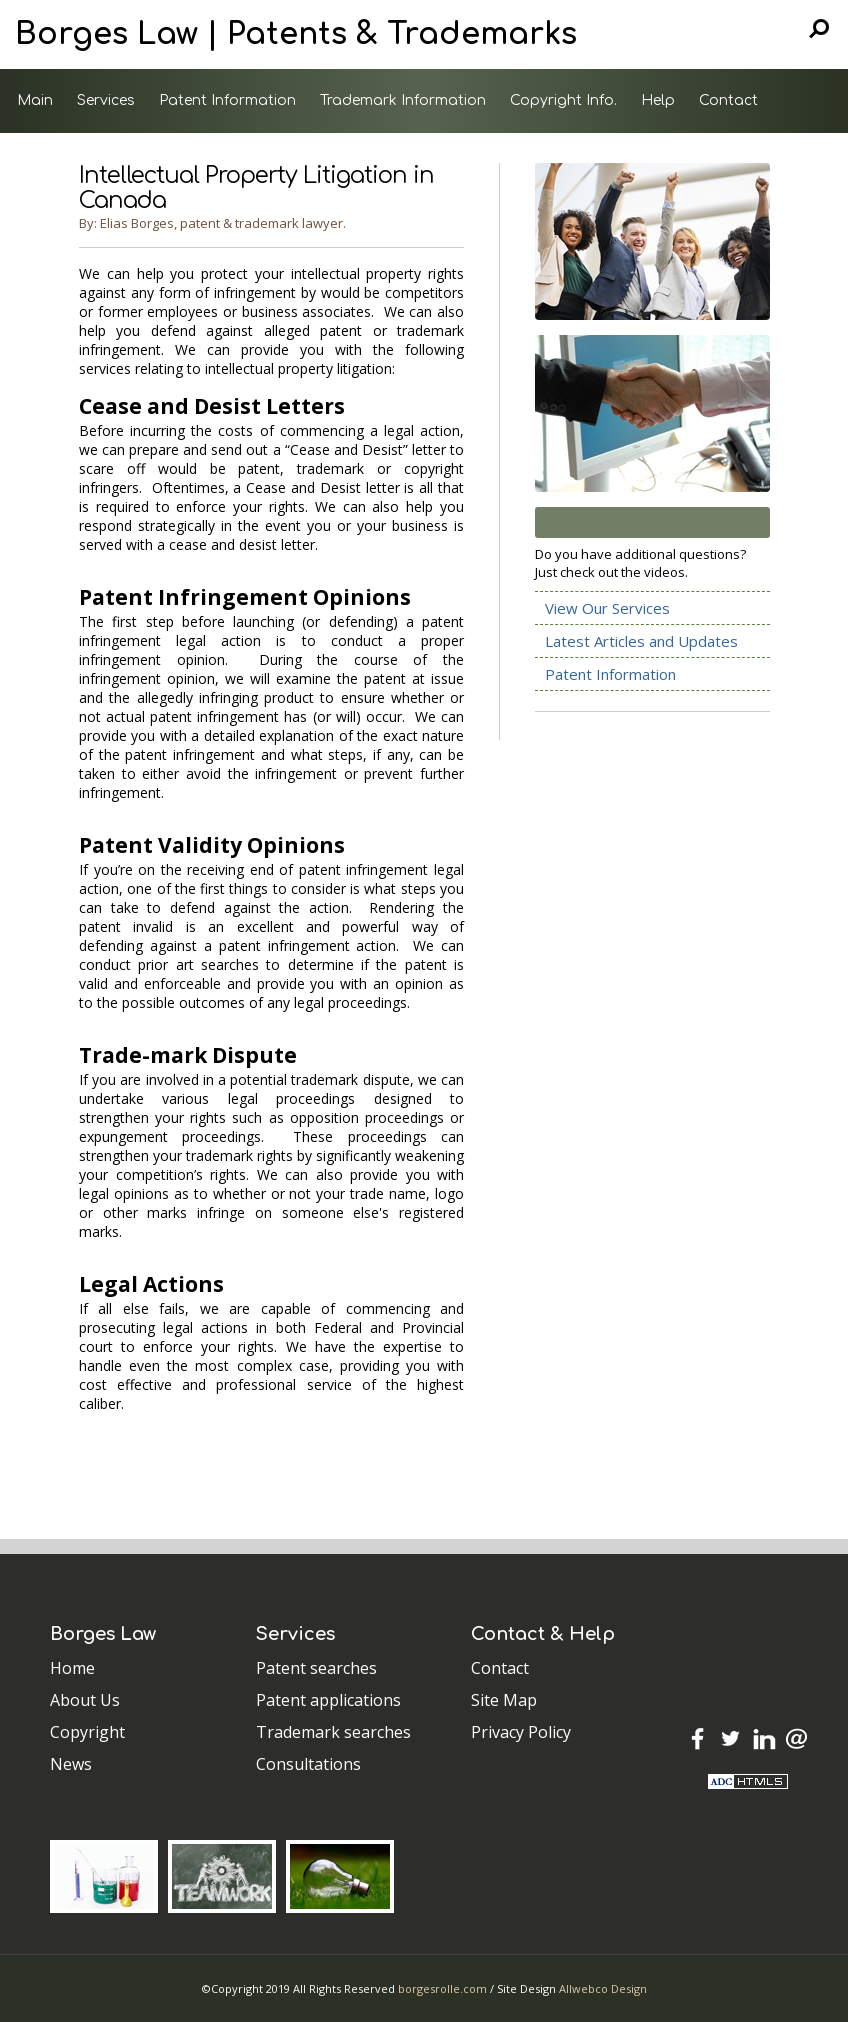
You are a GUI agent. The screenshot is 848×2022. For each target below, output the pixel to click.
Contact (728, 100)
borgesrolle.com (442, 1988)
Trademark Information (403, 100)
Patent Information (227, 100)
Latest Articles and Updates (641, 641)
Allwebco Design (603, 1988)
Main (35, 100)
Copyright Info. (563, 100)
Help (658, 100)
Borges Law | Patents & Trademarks (296, 34)
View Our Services (607, 608)
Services (106, 100)
